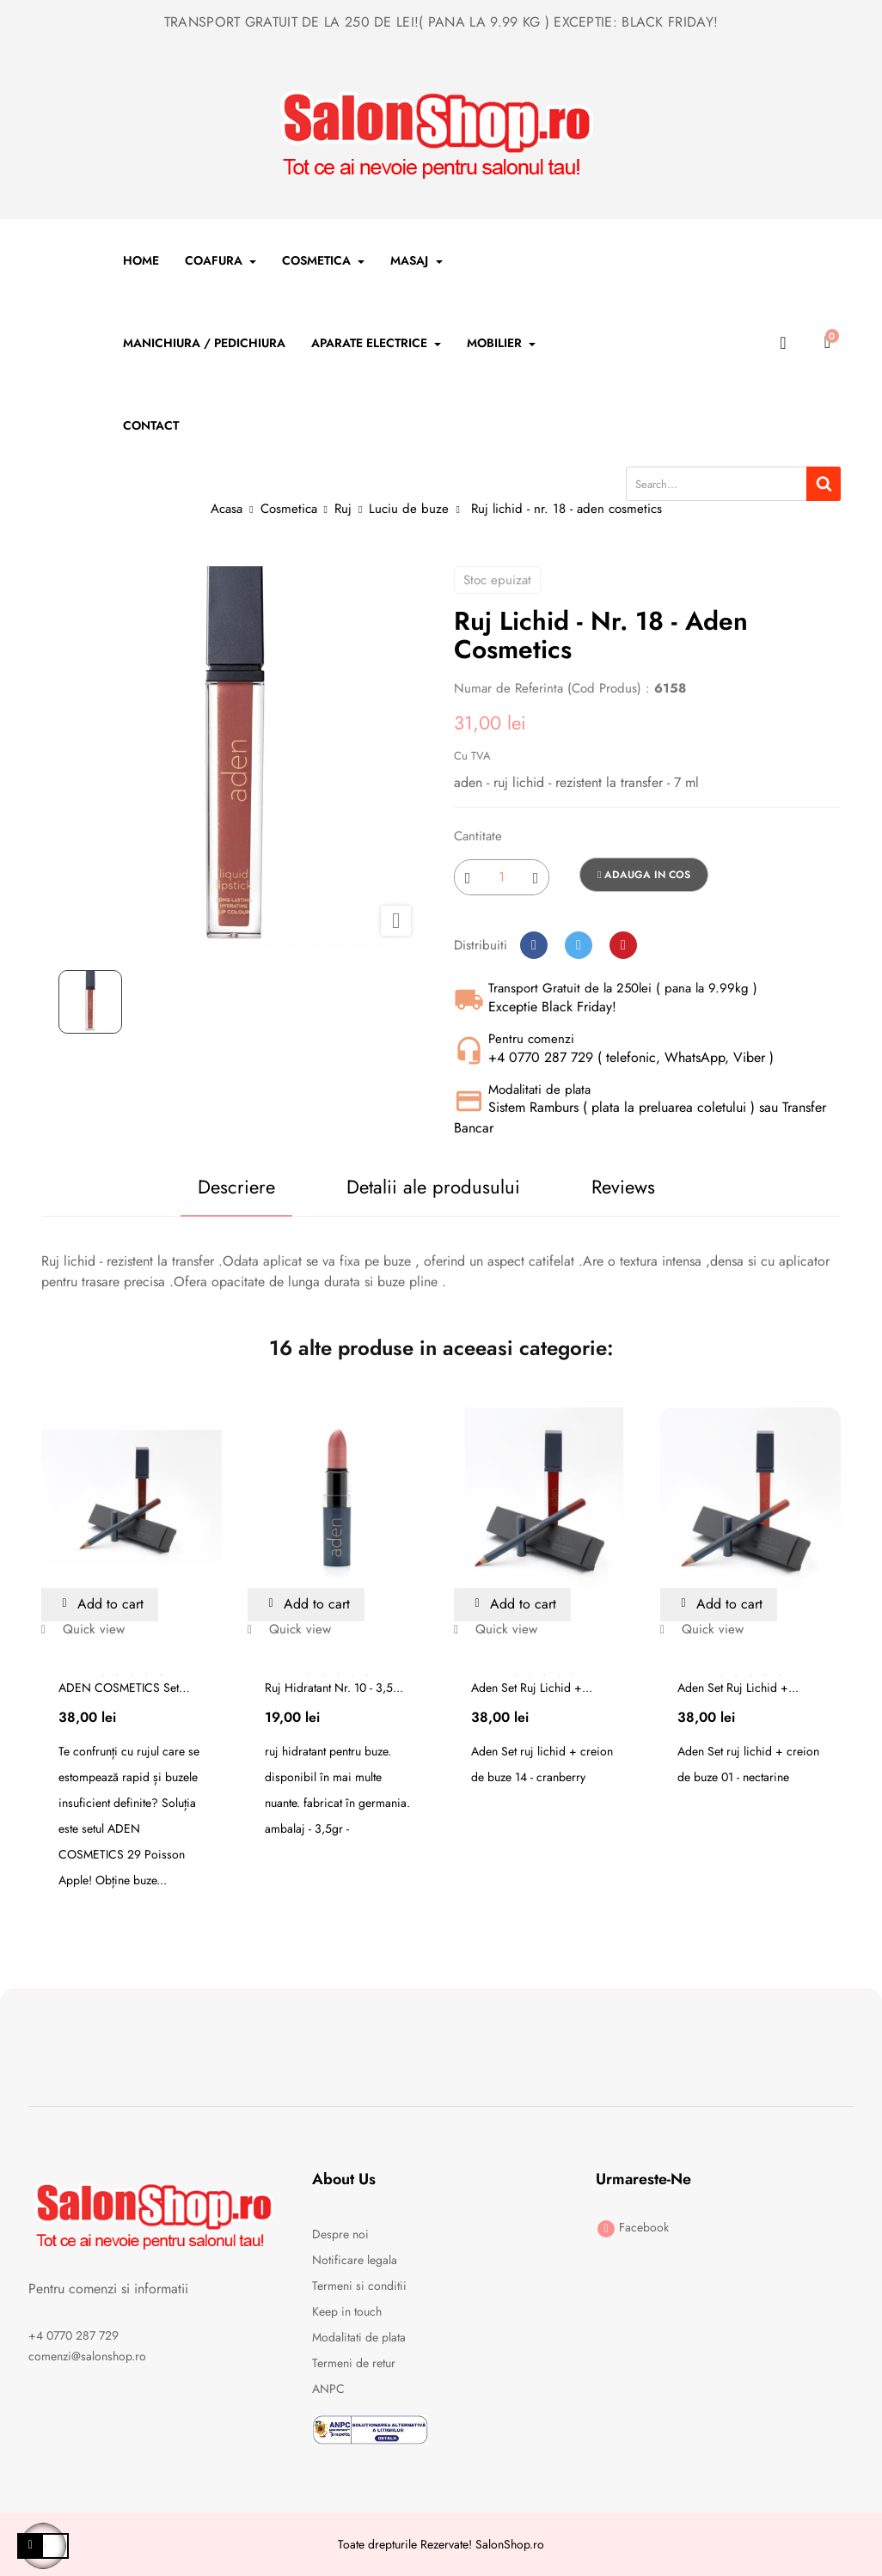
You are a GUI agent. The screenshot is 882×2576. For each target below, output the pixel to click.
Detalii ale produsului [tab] (433, 1186)
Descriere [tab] (235, 1186)
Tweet (578, 945)
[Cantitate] (502, 877)
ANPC (328, 2388)
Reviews (623, 1186)
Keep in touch (347, 2311)
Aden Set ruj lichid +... (531, 1687)
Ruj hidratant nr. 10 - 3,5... (334, 1687)
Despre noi (340, 2234)
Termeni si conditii (359, 2285)
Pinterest (623, 945)
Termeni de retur (353, 2363)
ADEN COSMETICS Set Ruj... (118, 1687)
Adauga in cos (643, 874)
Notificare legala (354, 2259)
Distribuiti (534, 945)
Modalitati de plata (359, 2337)
